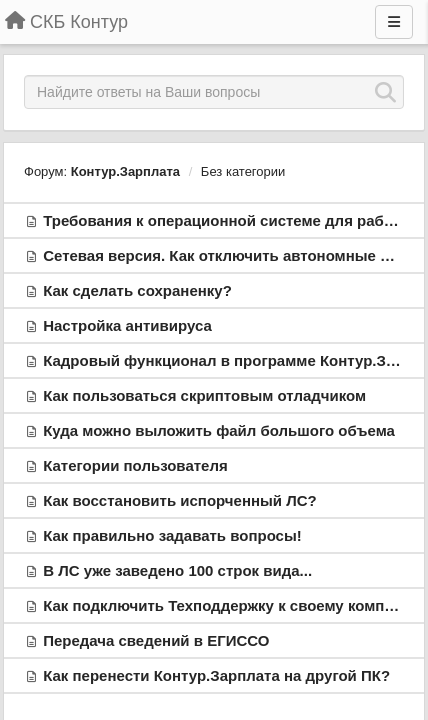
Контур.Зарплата (125, 171)
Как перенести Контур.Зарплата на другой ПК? (216, 675)
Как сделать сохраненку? (137, 290)
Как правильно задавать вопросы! (172, 535)
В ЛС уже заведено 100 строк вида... (177, 570)
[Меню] (394, 22)
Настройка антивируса (127, 325)
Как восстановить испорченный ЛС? (180, 500)
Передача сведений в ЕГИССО (156, 640)
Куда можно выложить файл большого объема (219, 430)
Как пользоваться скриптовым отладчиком (204, 395)
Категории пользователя (135, 465)
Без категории (243, 171)
